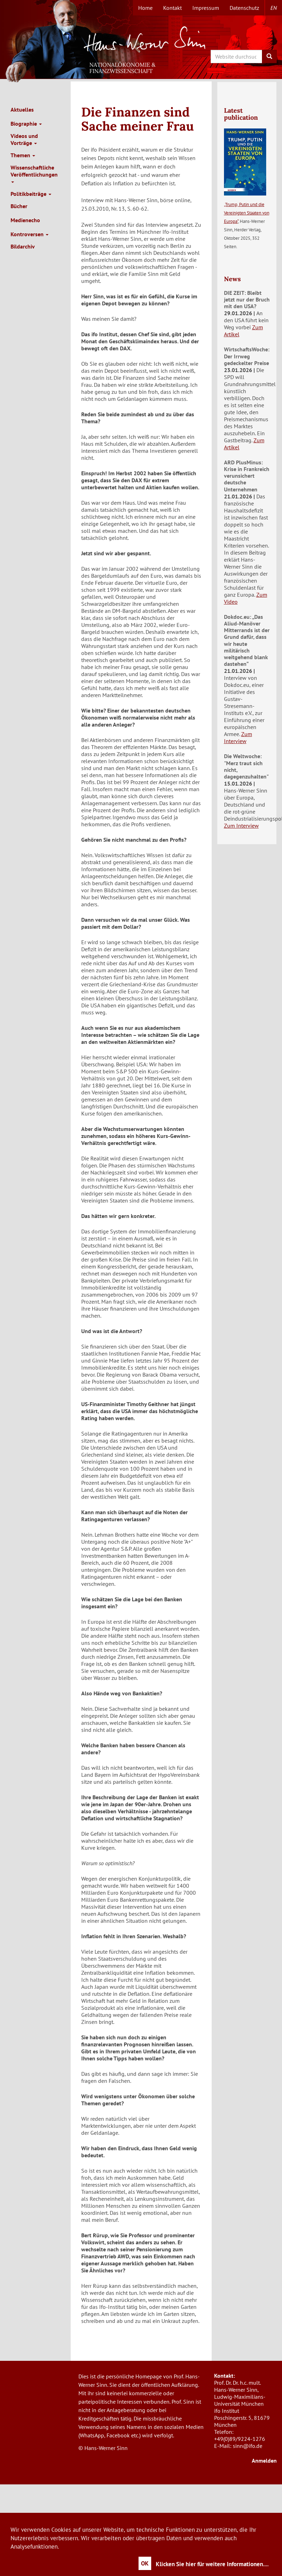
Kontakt (172, 7)
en (273, 7)
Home (145, 7)
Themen (23, 155)
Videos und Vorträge (24, 139)
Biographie (26, 123)
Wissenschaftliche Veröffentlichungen (34, 173)
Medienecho (25, 220)
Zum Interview (238, 737)
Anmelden (264, 2460)
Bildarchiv (23, 246)
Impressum (205, 7)
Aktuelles (22, 109)
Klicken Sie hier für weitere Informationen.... (212, 2564)
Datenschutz (244, 7)
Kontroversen (30, 234)
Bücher (19, 206)
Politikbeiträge (31, 193)
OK (145, 2563)
